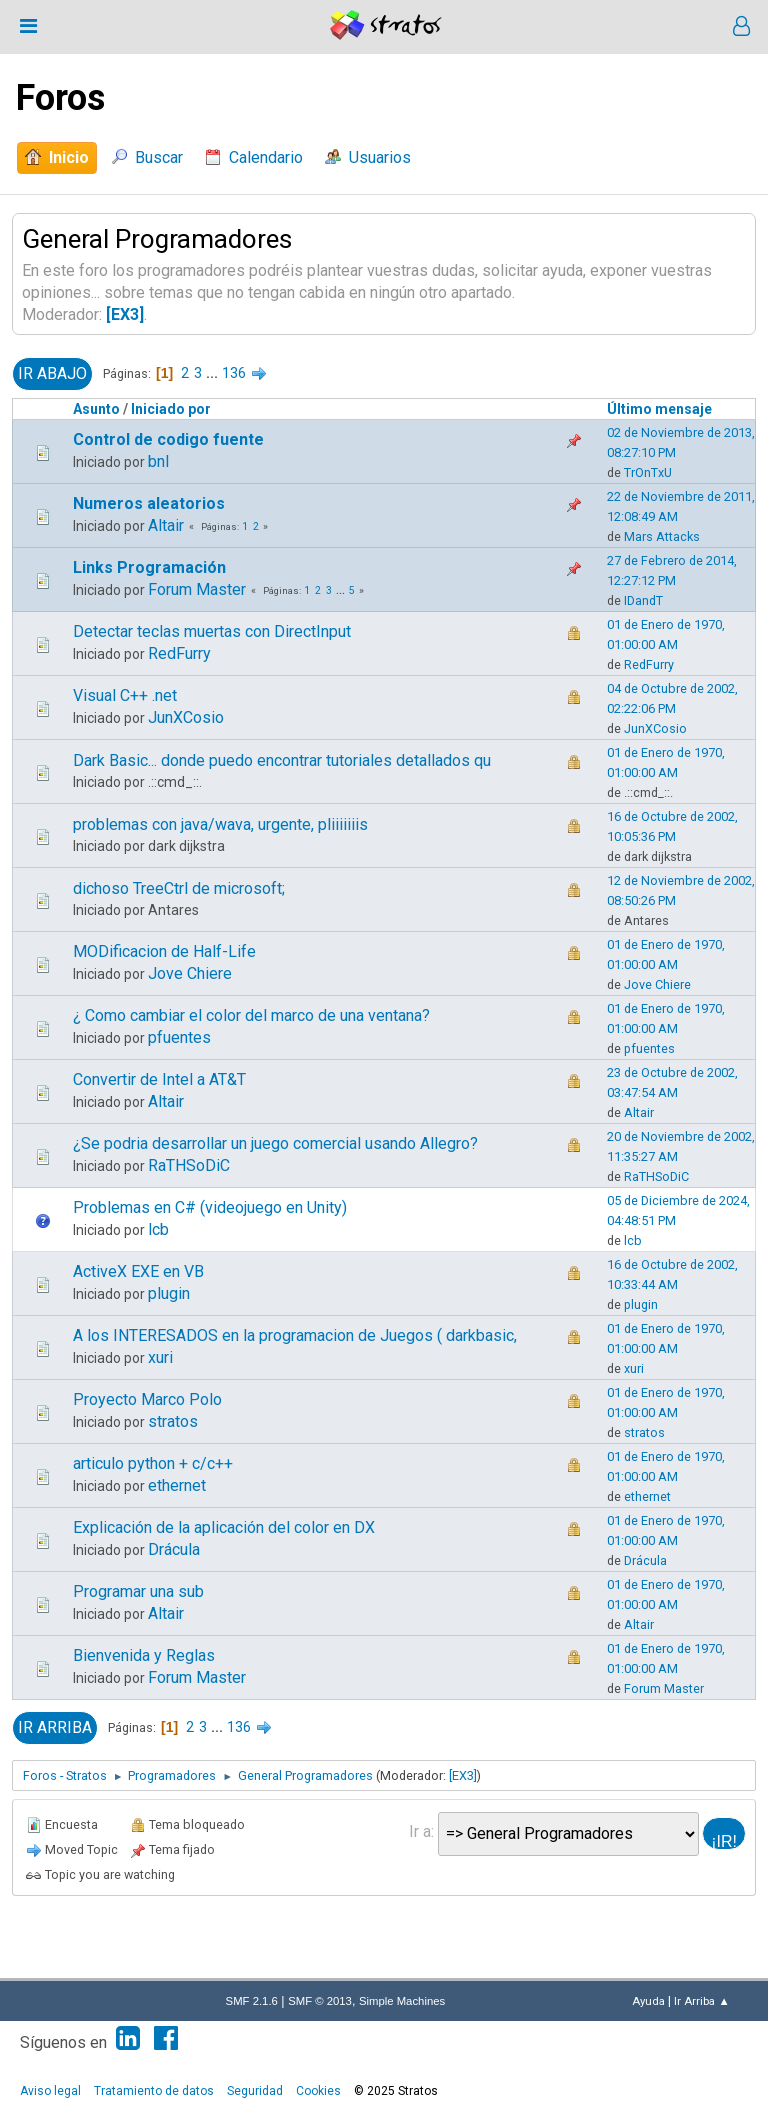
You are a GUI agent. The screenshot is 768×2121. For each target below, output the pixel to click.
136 (234, 373)
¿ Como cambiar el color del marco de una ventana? (251, 1015)
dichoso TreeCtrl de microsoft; (179, 888)
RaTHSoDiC (189, 1165)
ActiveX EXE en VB (138, 1271)
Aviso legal (50, 2091)
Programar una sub (138, 1591)
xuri (160, 1357)
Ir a (420, 1831)
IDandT (643, 600)
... (213, 373)
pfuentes (179, 1037)
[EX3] (125, 314)
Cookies (318, 2091)
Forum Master (197, 589)
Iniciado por (171, 409)
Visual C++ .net (125, 695)
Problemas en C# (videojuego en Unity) (210, 1207)
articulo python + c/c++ (153, 1463)
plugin (169, 1293)
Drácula (174, 1549)
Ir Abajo (52, 373)
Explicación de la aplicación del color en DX (224, 1527)
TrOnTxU (648, 472)
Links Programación (149, 567)
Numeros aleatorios (149, 503)
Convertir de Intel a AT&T (159, 1079)
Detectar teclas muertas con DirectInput (212, 631)
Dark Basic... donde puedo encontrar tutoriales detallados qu (282, 760)
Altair (166, 525)
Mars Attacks (662, 536)
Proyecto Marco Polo (147, 1399)
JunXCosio (186, 717)
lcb (158, 1229)
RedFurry (179, 653)
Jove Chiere (190, 973)
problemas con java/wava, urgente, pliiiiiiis (220, 824)
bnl (158, 461)
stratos (173, 1421)
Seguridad (255, 2091)
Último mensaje (659, 409)
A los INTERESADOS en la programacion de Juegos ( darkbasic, (295, 1335)
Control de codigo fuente (168, 439)
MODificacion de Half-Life (164, 951)
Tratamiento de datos (154, 2091)
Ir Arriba (55, 1727)
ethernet (177, 1485)
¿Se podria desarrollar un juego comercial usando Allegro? (275, 1143)
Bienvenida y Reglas (144, 1655)
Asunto (96, 409)
